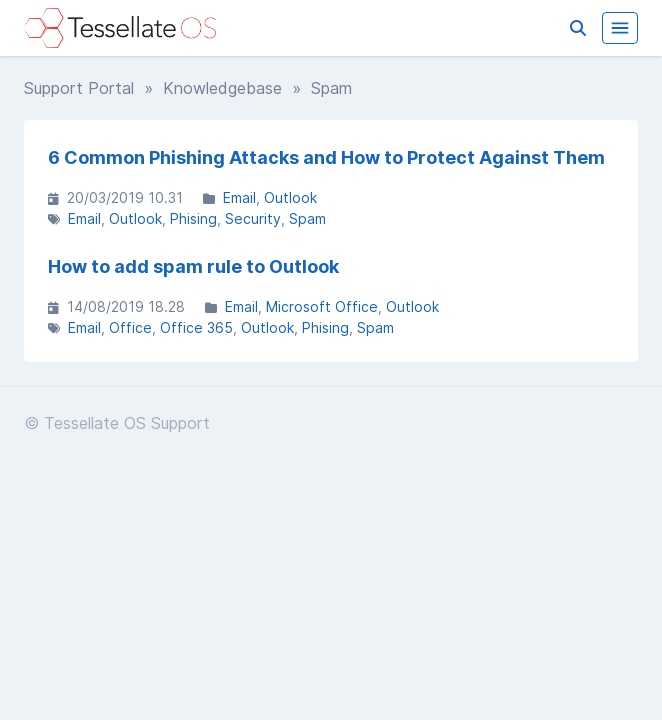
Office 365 (196, 327)
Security (253, 218)
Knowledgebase (222, 88)
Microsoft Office (322, 306)
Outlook (290, 197)
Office (130, 327)
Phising (193, 218)
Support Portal (79, 88)
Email (239, 197)
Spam (307, 218)
